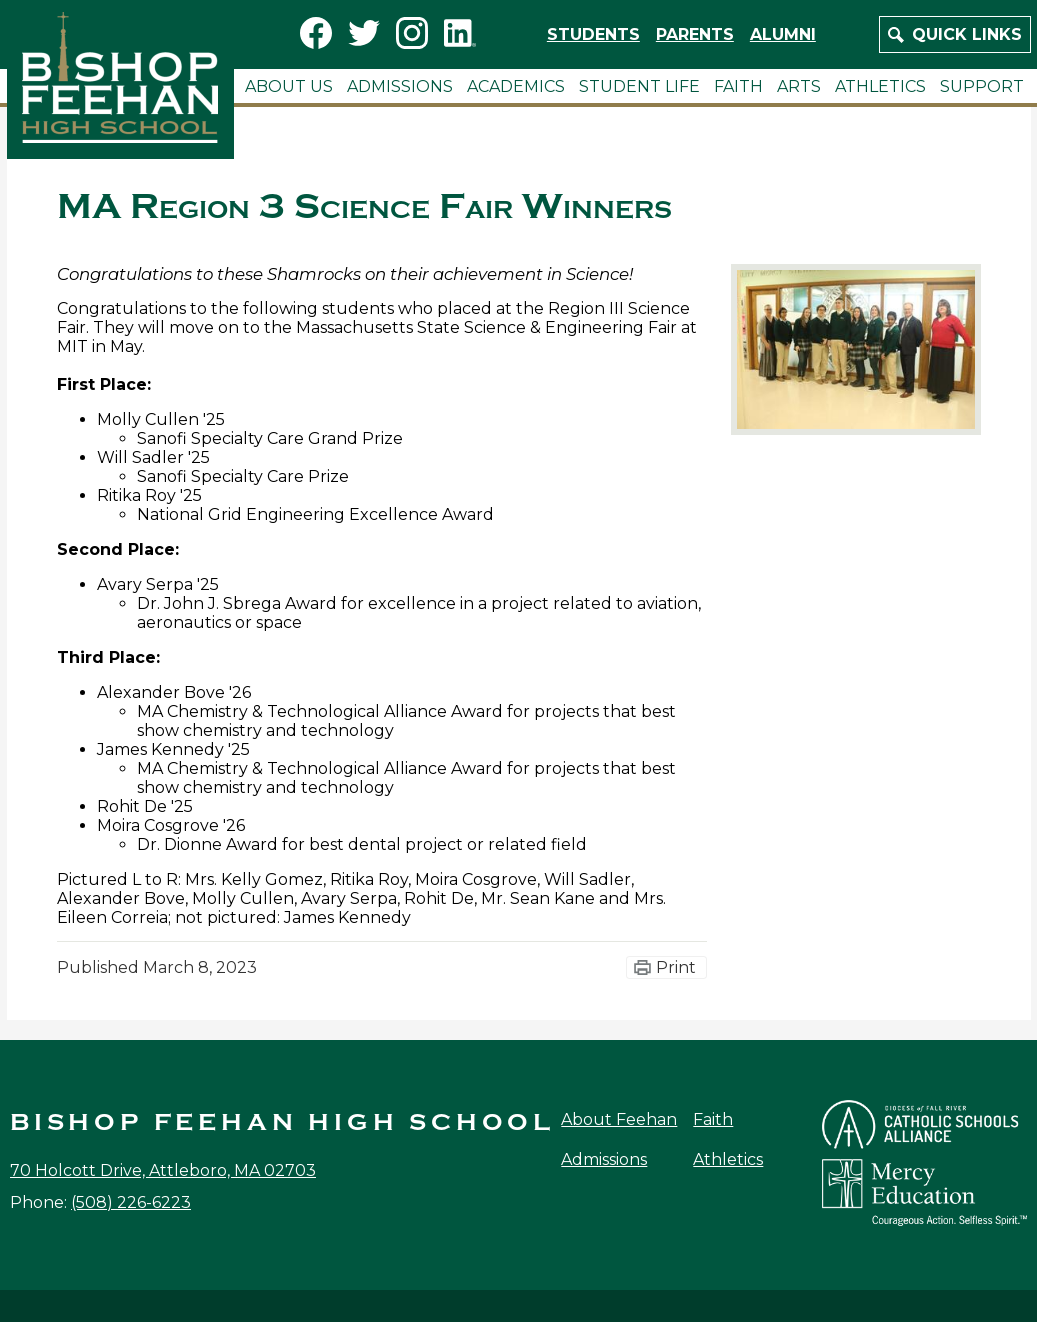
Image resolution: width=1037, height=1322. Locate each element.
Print (676, 967)
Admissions (604, 1159)
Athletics (728, 1159)
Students (593, 34)
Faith (713, 1119)
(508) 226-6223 (131, 1202)
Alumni (783, 34)
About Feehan (619, 1119)
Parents (695, 34)
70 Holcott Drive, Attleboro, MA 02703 (163, 1170)
